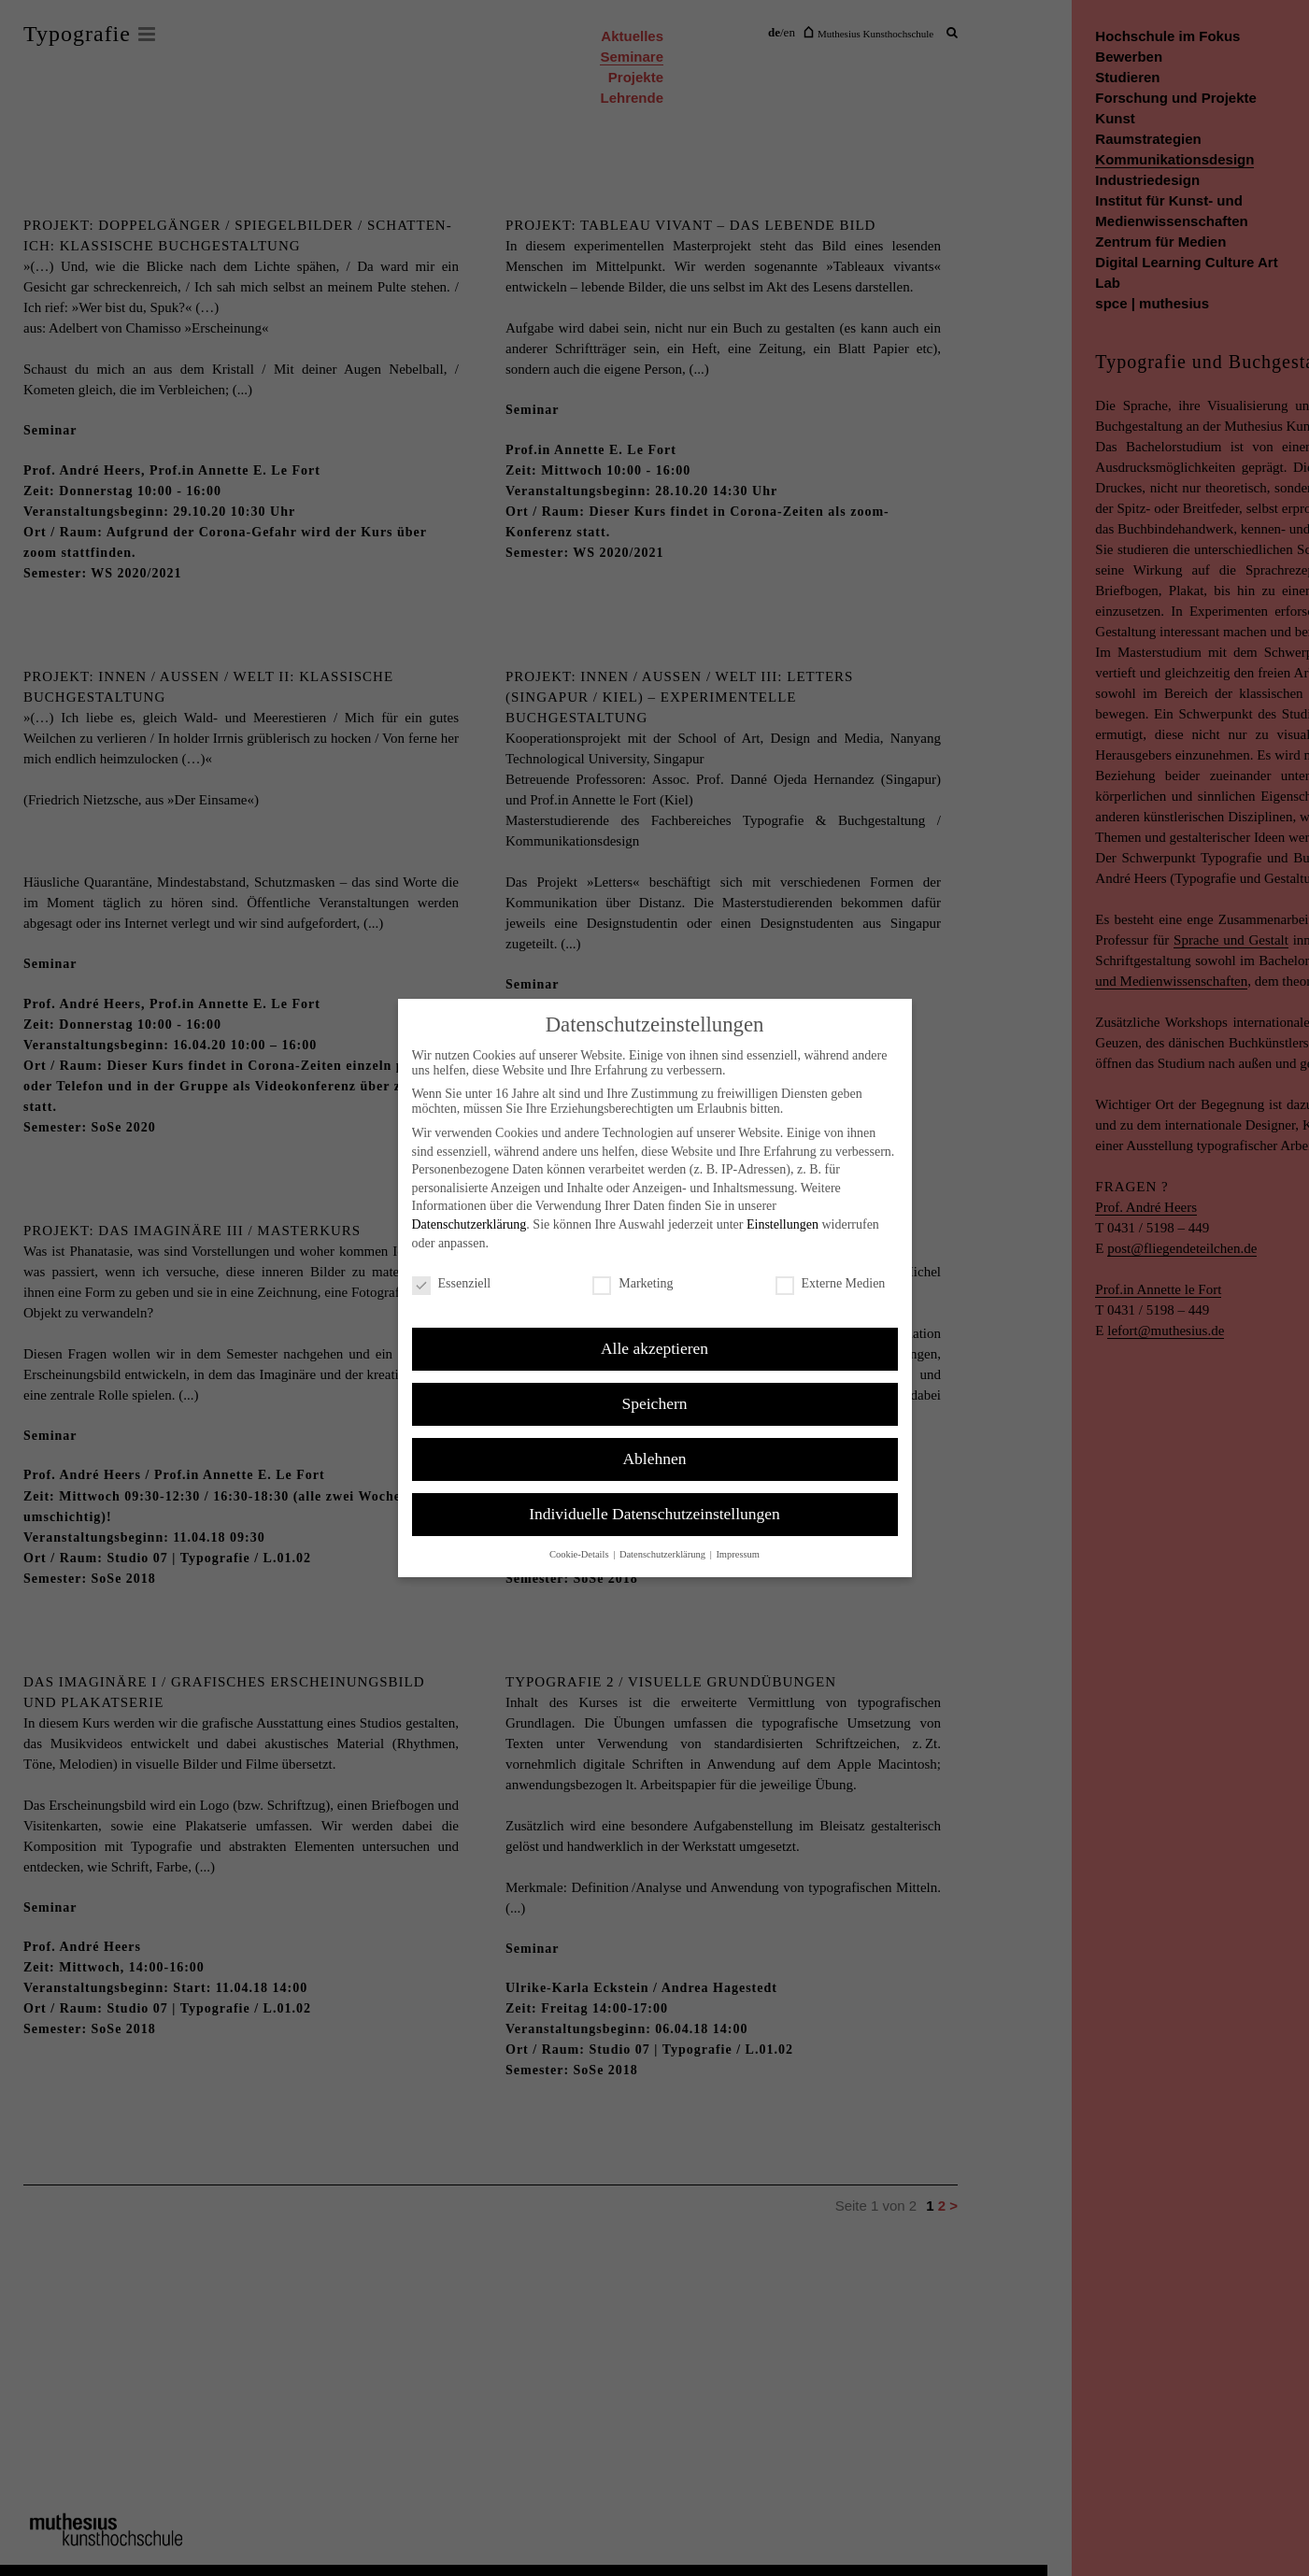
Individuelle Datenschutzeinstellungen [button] (654, 1513)
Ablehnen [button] (654, 1458)
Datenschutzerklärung (469, 1224)
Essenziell (451, 1283)
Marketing (632, 1283)
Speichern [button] (655, 1403)
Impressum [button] (738, 1554)
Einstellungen (782, 1224)
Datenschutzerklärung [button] (663, 1554)
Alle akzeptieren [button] (654, 1348)
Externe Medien (830, 1283)
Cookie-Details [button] (580, 1554)
